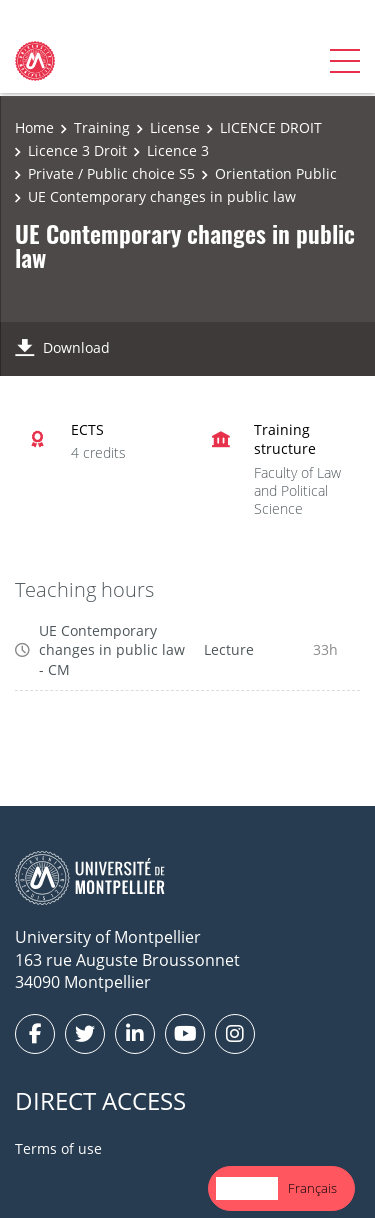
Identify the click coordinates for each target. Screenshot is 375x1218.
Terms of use (58, 1148)
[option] (312, 1188)
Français (312, 1188)
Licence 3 (178, 150)
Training (102, 127)
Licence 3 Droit (77, 150)
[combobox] (247, 1188)
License (175, 127)
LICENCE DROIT (271, 127)
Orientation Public (276, 173)
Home (34, 127)
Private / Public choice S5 (111, 173)
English (247, 1188)
